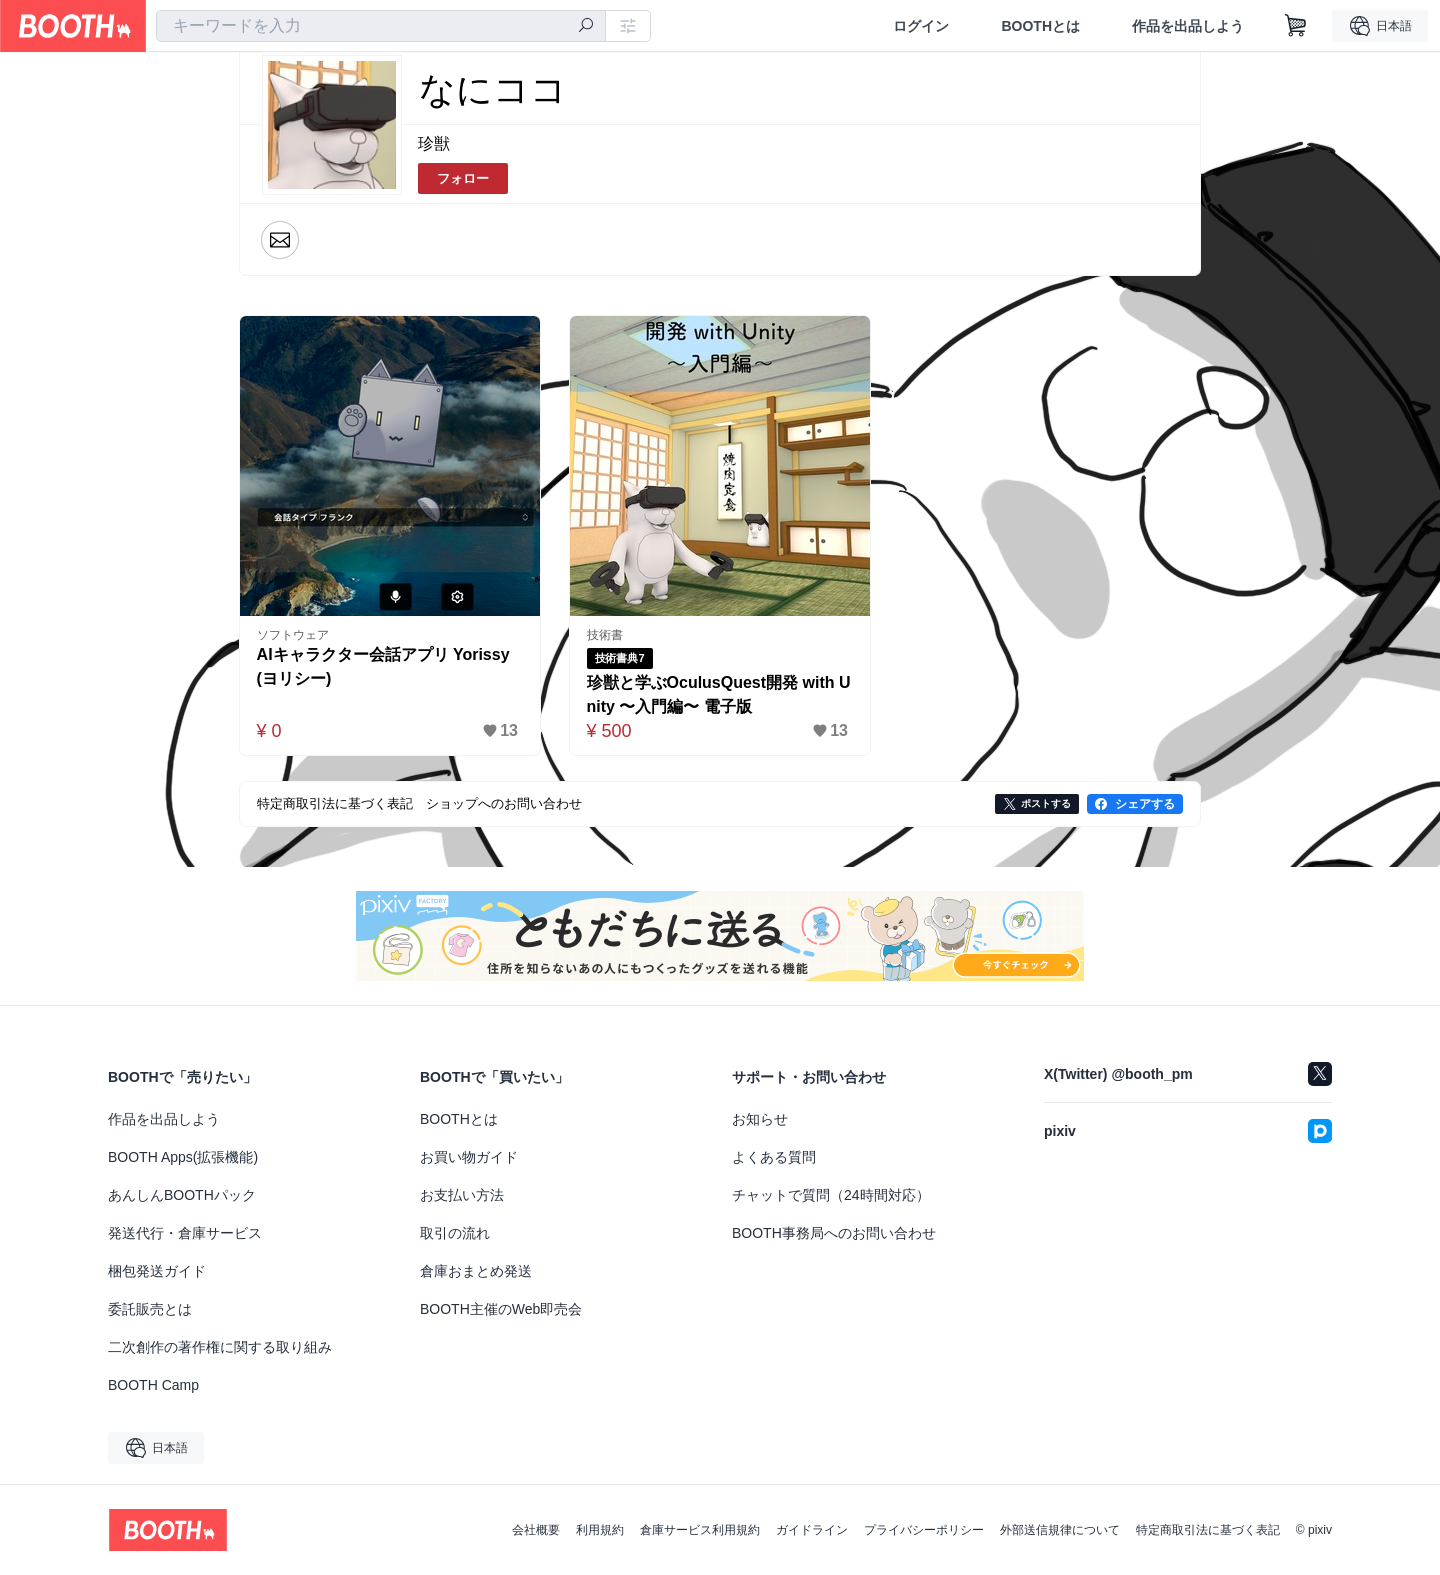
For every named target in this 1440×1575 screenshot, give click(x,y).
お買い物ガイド (469, 1157)
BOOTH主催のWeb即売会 (501, 1309)
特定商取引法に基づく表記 (1208, 1530)
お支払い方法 (462, 1195)
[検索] (586, 27)
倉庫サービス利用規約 (700, 1530)
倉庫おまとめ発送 (476, 1271)
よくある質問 (774, 1157)
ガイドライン (812, 1530)
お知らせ (760, 1119)
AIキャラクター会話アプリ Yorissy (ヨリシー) (383, 666)
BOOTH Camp (153, 1385)
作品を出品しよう (1188, 26)
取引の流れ (455, 1233)
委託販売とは (150, 1309)
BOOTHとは (1040, 26)
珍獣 (434, 143)
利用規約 (600, 1530)
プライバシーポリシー (924, 1530)
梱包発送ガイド (157, 1271)
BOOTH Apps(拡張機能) (183, 1157)
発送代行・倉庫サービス (185, 1233)
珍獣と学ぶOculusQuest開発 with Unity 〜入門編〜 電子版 (719, 694)
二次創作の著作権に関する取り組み (220, 1347)
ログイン (921, 26)
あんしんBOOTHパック (182, 1195)
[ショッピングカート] (1296, 26)
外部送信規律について (1060, 1530)
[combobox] (381, 26)
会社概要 (536, 1530)
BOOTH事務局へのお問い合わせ (834, 1233)
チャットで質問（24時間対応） (831, 1195)
